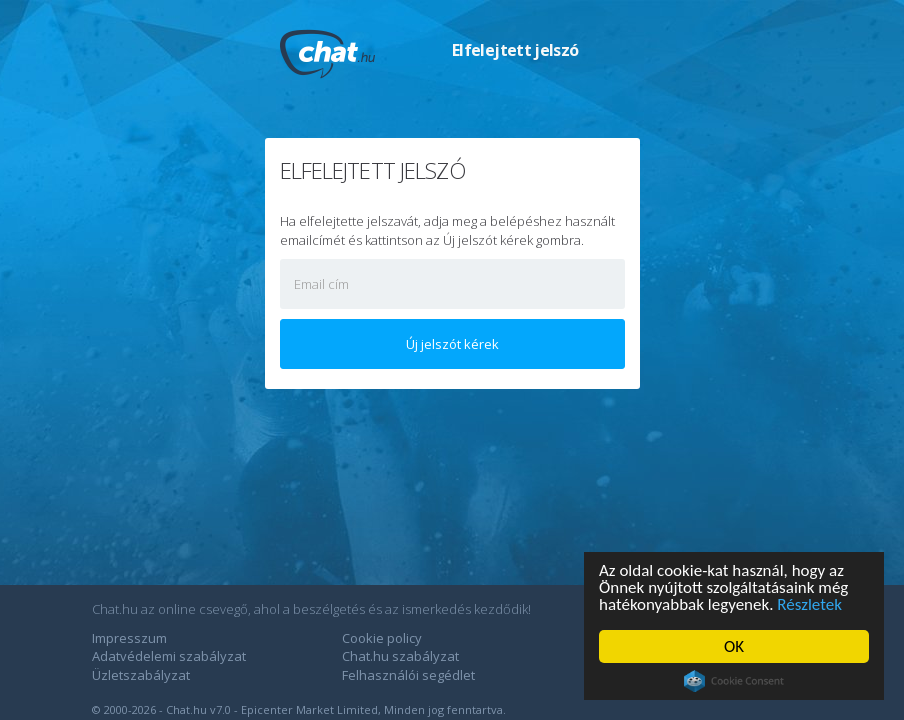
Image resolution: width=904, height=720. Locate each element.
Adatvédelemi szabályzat (169, 656)
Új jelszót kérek (452, 344)
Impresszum (129, 638)
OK (734, 646)
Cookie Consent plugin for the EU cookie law (734, 681)
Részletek (809, 604)
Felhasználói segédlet (408, 675)
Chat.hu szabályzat (400, 656)
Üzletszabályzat (141, 675)
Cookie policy (382, 638)
